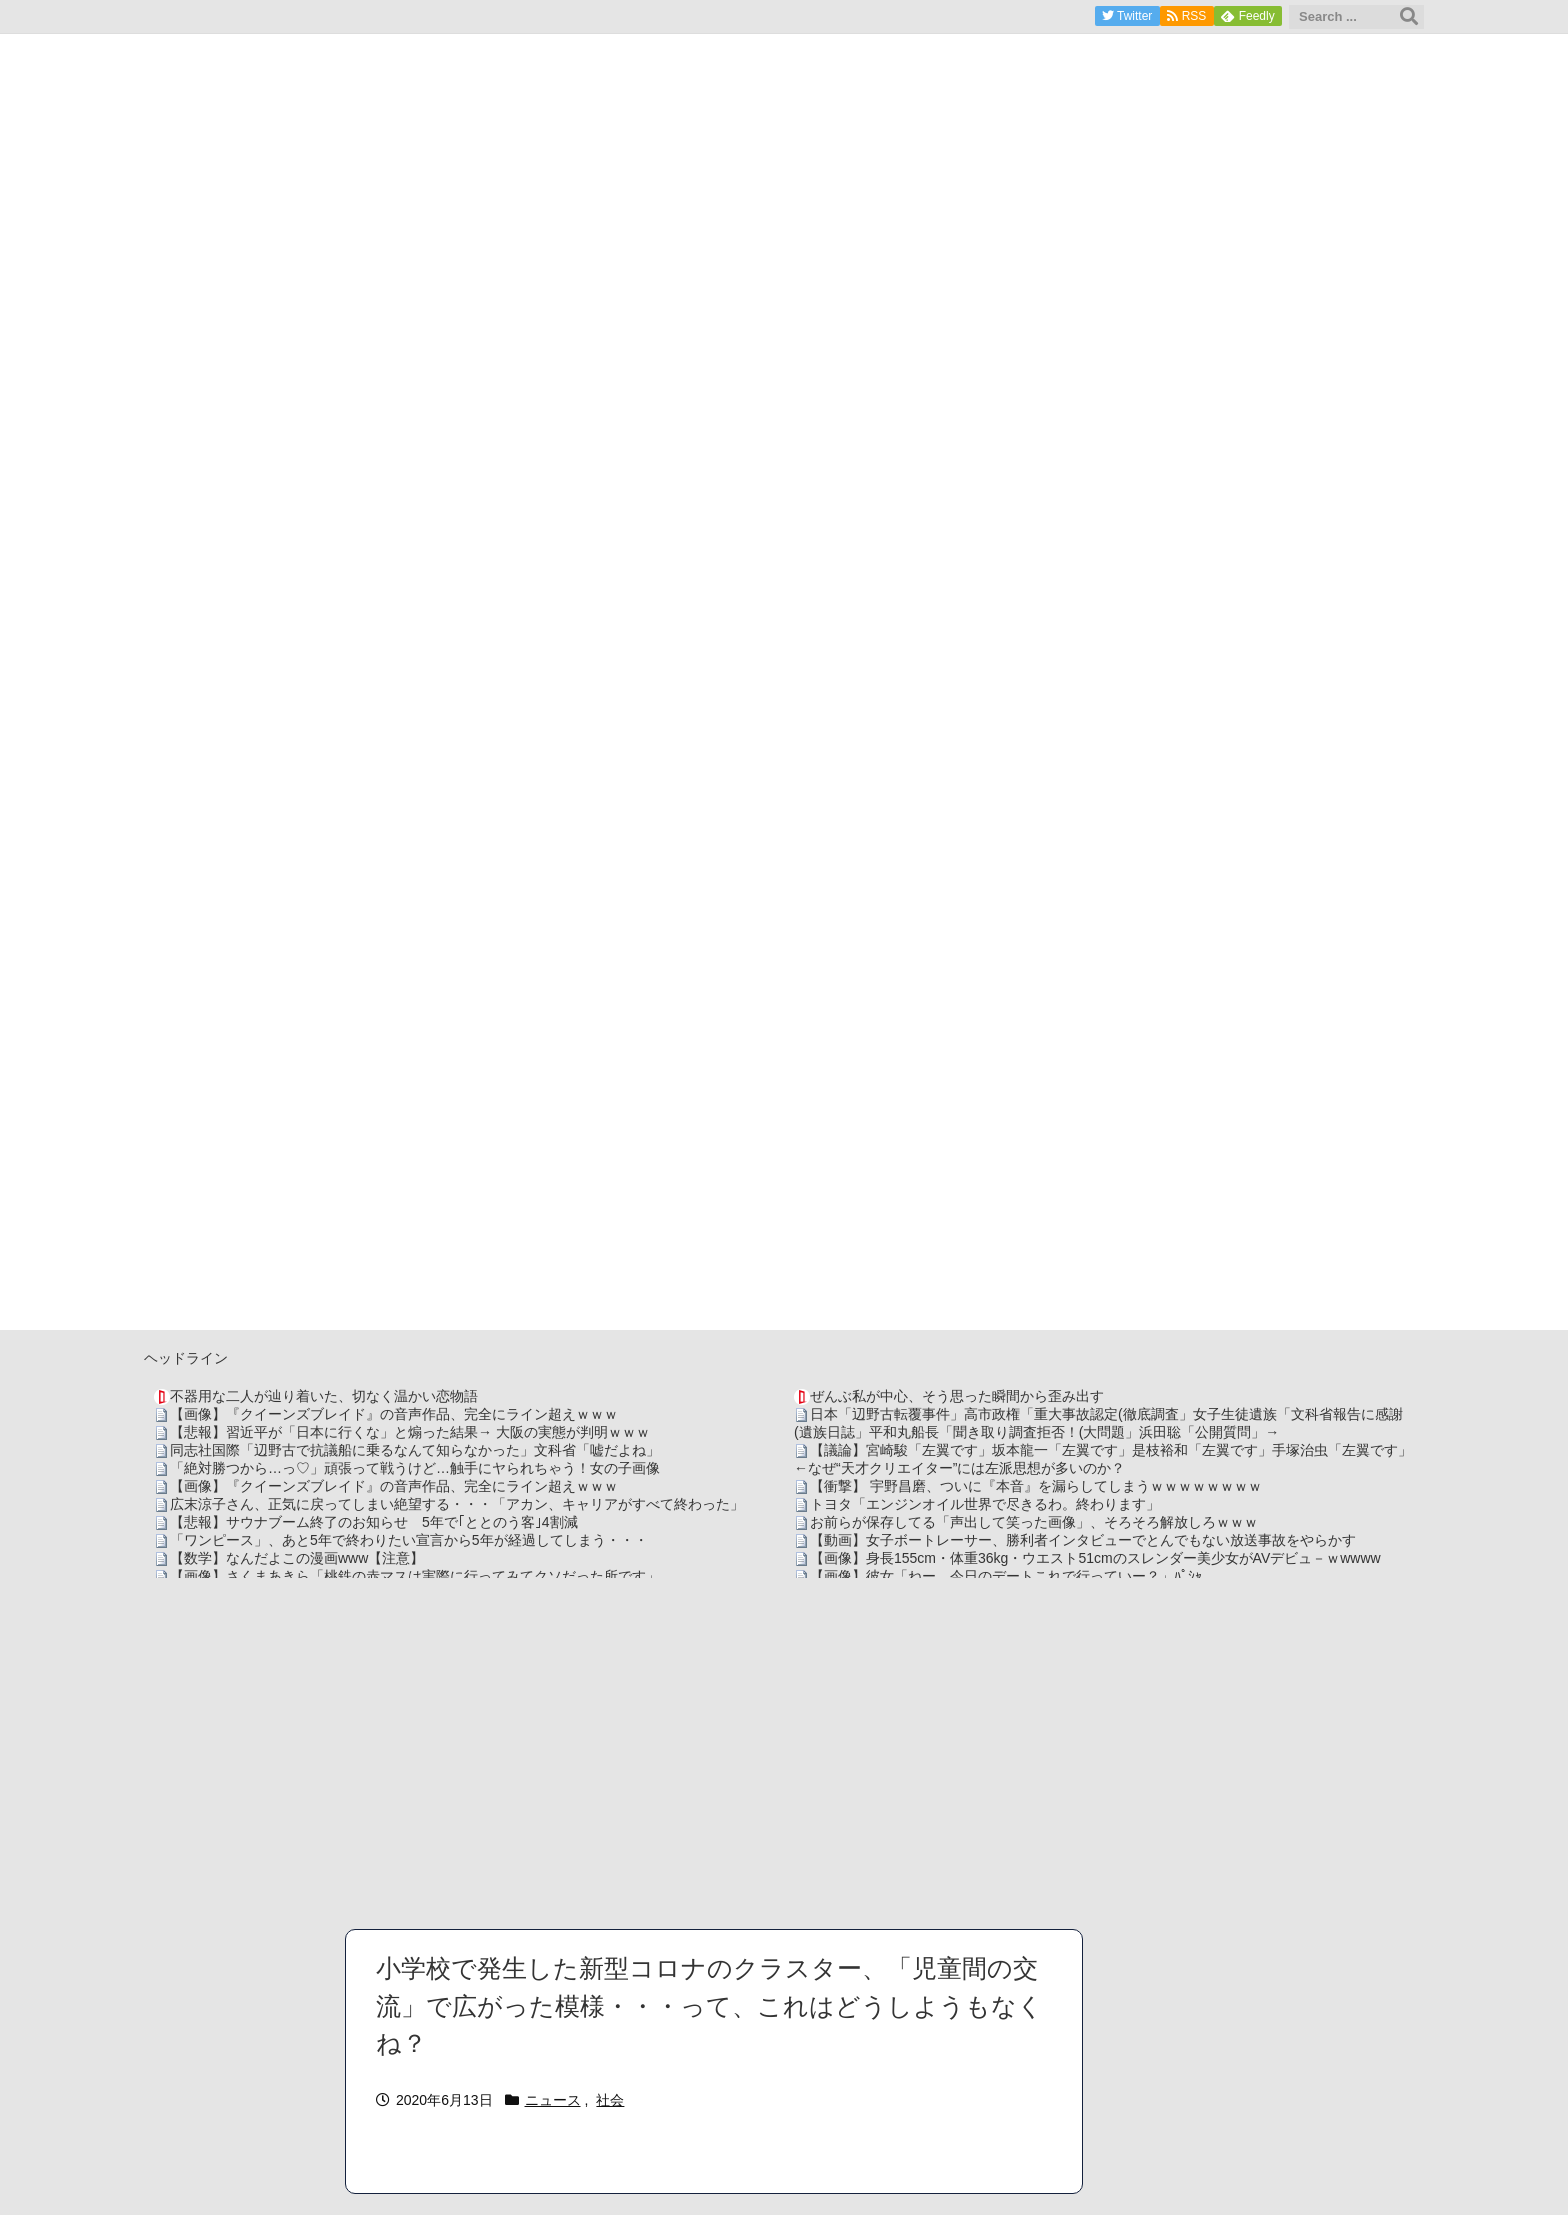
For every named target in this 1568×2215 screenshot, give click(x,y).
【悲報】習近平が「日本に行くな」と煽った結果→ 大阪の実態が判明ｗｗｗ (410, 1432)
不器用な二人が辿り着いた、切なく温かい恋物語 (324, 1396)
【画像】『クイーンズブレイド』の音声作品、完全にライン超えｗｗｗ (394, 1414)
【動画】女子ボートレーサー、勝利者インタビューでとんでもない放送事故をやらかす (1083, 1540)
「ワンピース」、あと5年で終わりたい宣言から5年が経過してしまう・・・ (409, 1540)
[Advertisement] (784, 1753)
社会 (610, 2100)
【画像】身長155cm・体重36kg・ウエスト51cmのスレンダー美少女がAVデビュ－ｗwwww (1095, 1558)
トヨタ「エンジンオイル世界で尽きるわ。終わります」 (985, 1504)
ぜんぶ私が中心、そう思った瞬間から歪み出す (957, 1396)
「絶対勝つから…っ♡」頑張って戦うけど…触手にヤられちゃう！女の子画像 (415, 1468)
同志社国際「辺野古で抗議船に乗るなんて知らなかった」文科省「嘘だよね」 (415, 1450)
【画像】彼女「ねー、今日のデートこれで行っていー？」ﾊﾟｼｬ (1006, 1576)
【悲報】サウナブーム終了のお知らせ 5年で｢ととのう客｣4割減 (374, 1522)
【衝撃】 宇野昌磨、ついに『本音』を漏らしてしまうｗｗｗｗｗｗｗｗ (1036, 1486)
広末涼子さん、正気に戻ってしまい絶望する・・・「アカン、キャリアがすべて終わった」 (457, 1504)
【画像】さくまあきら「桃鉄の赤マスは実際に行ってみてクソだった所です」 (415, 1576)
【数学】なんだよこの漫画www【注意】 (297, 1558)
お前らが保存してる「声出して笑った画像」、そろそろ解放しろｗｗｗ (1034, 1522)
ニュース (553, 2100)
